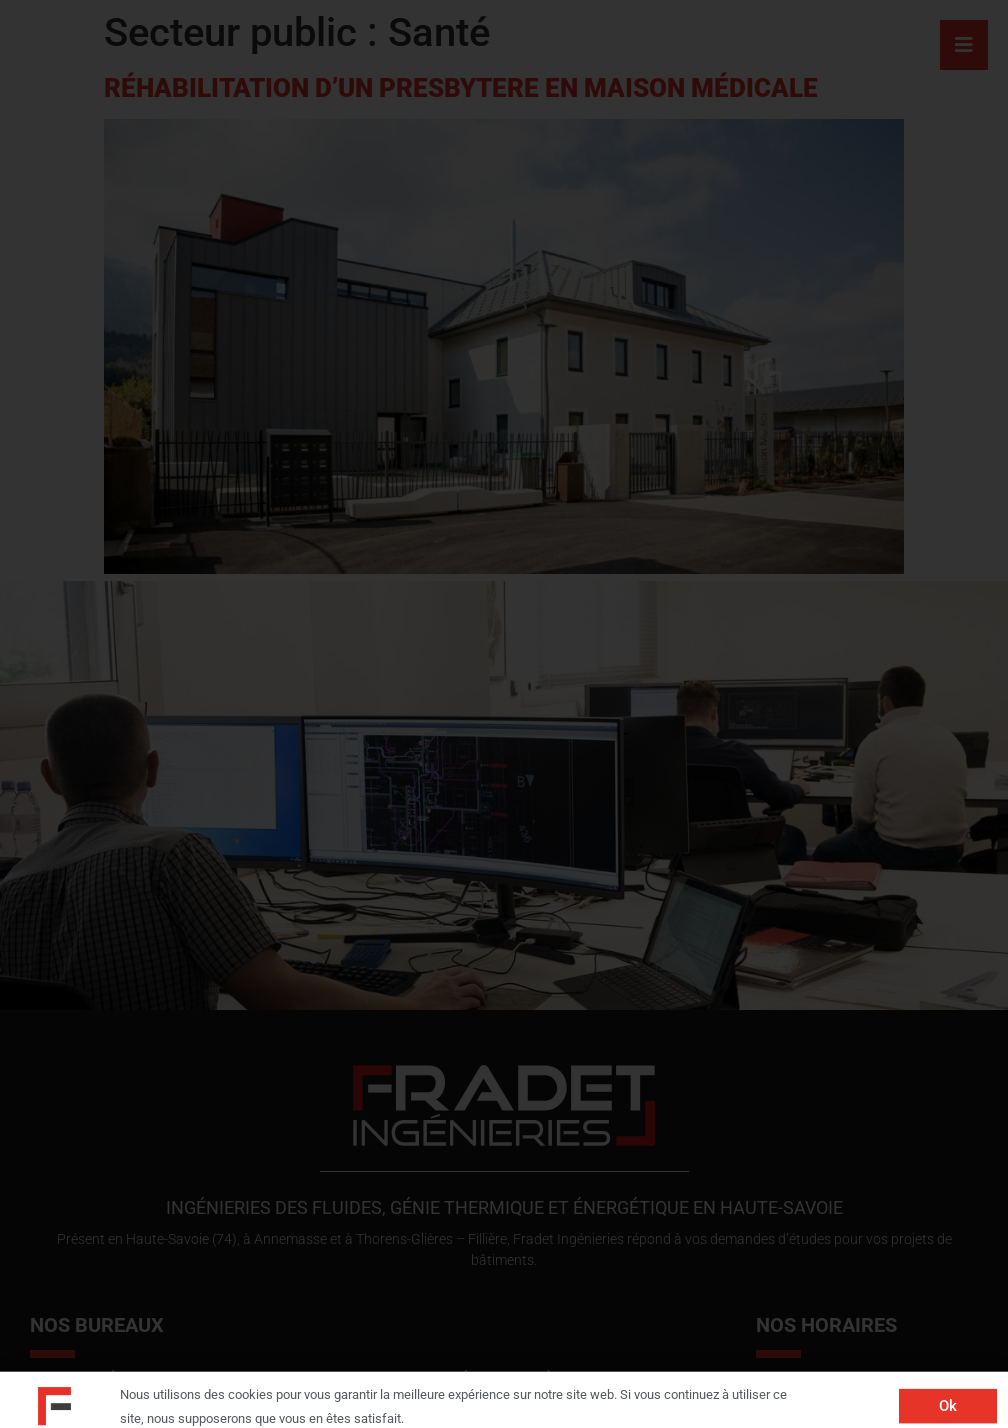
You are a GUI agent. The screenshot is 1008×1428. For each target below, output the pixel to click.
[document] (504, 714)
